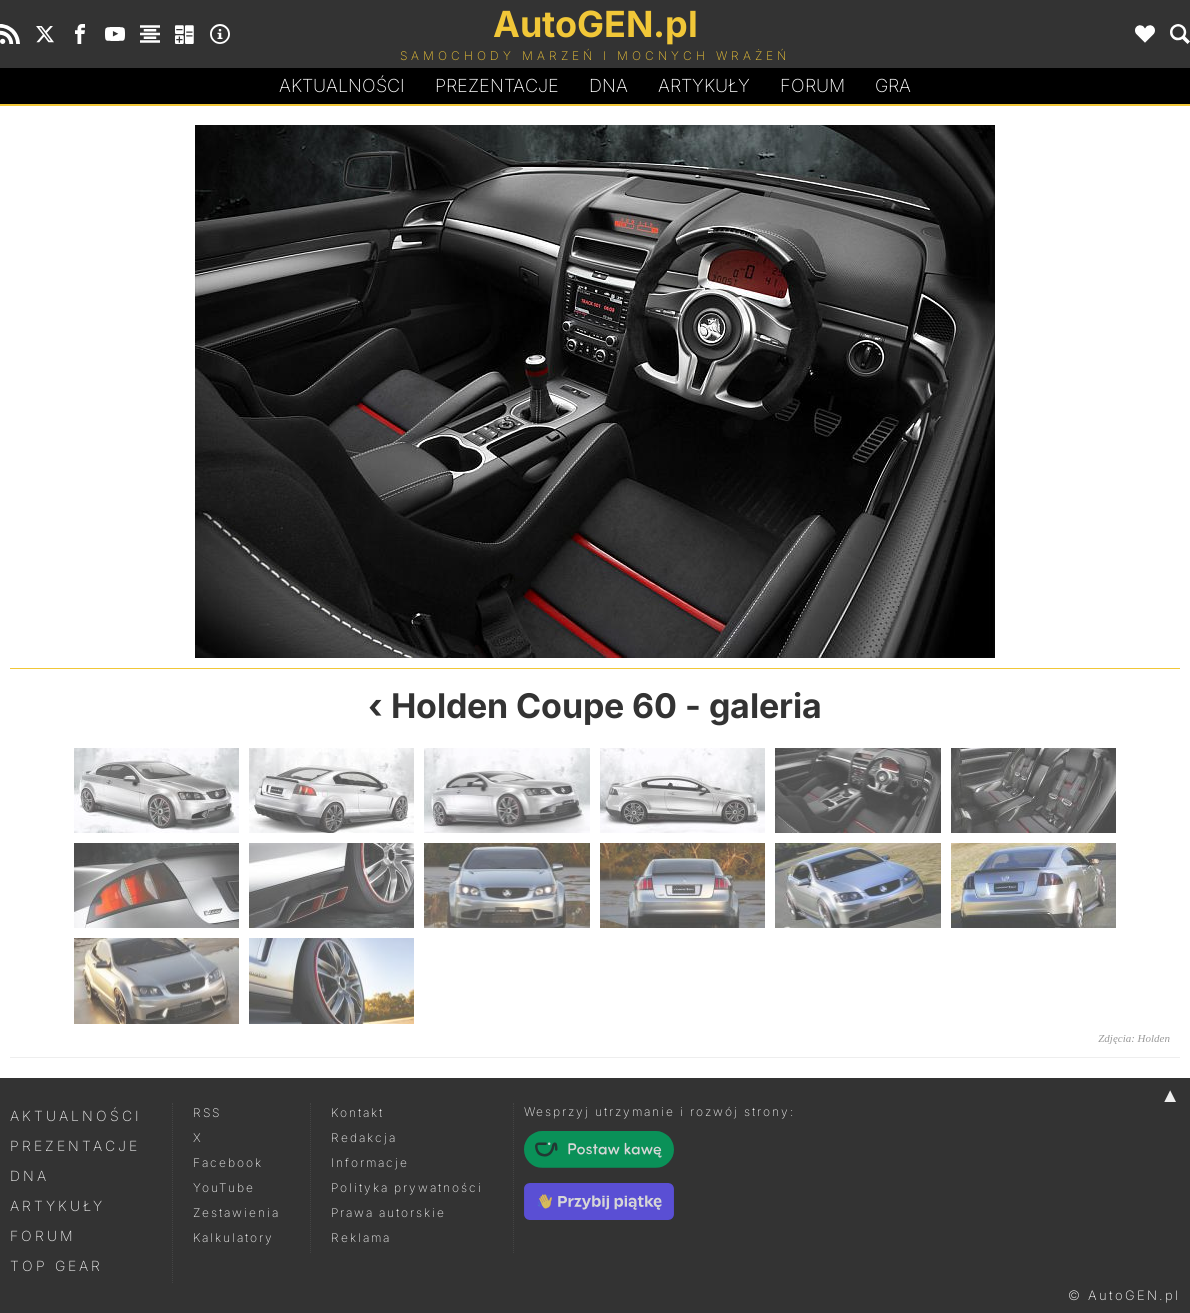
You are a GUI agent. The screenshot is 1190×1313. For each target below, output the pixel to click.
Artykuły (704, 85)
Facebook (228, 1162)
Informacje (370, 1162)
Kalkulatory (233, 1237)
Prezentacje (497, 85)
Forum (812, 85)
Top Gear (56, 1265)
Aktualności (342, 85)
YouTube (224, 1187)
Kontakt (357, 1112)
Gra (893, 85)
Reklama (361, 1237)
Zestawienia (236, 1212)
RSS (207, 1112)
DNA (29, 1175)
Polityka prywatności (407, 1187)
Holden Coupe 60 (534, 705)
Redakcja (364, 1137)
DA (608, 86)
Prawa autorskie (388, 1212)
